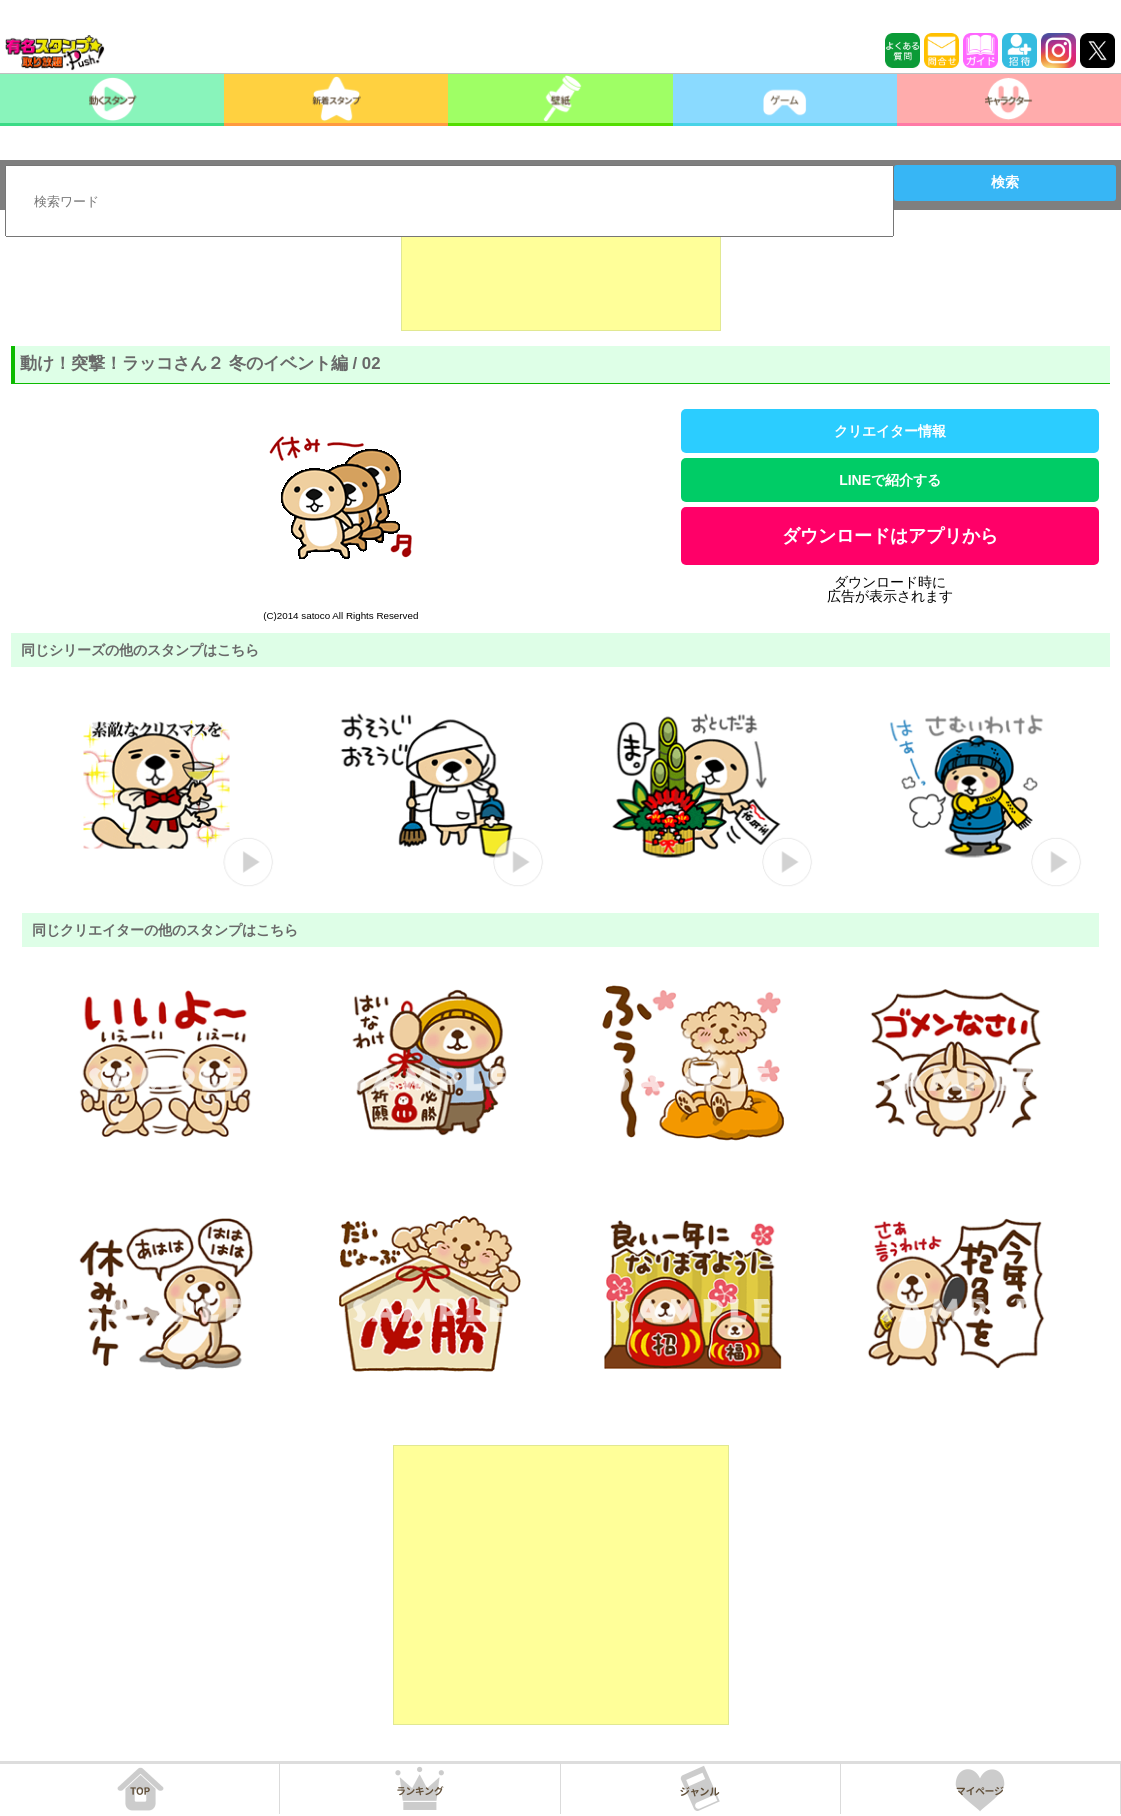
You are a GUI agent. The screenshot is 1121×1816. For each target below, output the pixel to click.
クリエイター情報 (890, 431)
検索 (1005, 182)
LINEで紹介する (890, 480)
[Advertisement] (561, 281)
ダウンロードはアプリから (890, 536)
